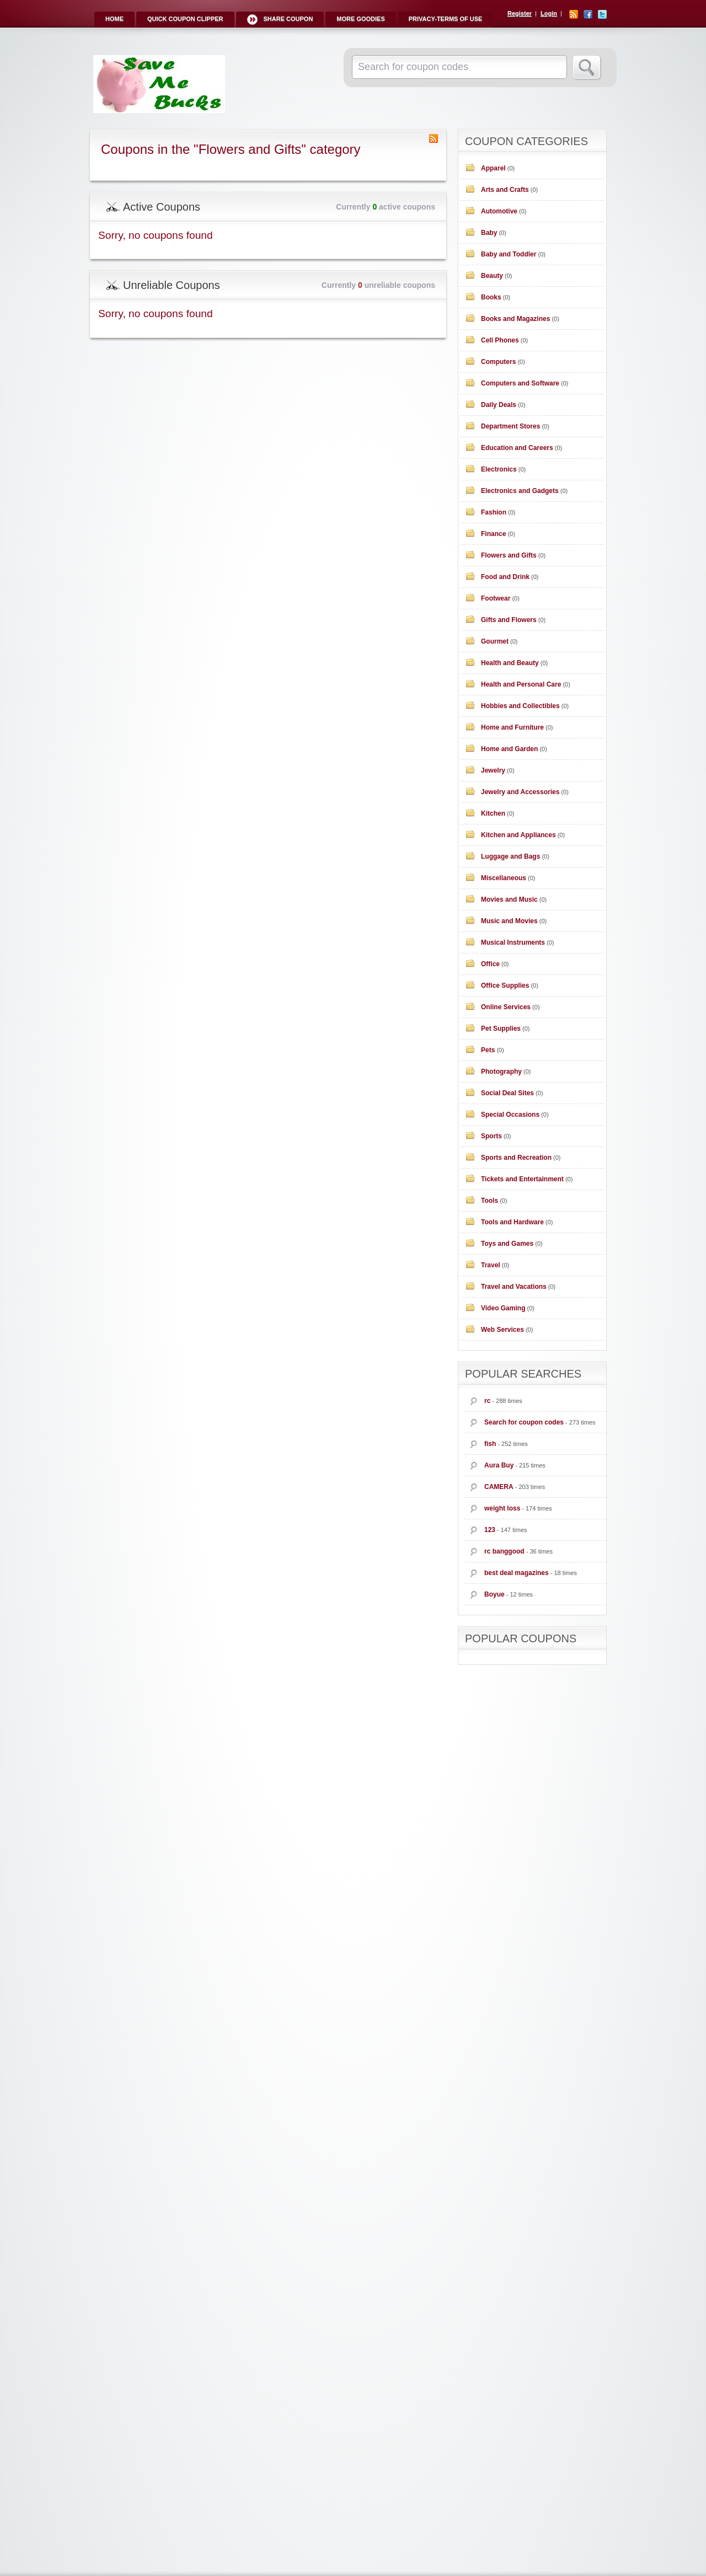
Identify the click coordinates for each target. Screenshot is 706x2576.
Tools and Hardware (512, 1222)
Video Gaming (503, 1308)
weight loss (502, 1508)
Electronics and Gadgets (520, 491)
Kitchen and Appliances (518, 835)
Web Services (502, 1329)
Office (490, 964)
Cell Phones (500, 340)
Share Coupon (288, 18)
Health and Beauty (510, 663)
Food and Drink (505, 577)
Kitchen (493, 813)
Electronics (499, 469)
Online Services (506, 1007)
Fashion (493, 512)
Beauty (492, 276)
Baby (489, 233)
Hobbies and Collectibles (520, 706)
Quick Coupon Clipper (185, 18)
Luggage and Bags (510, 856)
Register (519, 13)
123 (489, 1530)
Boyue (494, 1594)
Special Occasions (510, 1114)
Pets (488, 1050)
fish (490, 1444)
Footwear (495, 598)
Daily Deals (498, 405)
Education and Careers (517, 448)
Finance (493, 534)
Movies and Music (509, 899)
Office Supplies (505, 985)
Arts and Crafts (505, 190)
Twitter (602, 14)
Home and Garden (509, 749)
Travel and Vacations (514, 1286)
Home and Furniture (512, 727)
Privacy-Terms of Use (446, 18)
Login (549, 13)
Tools (489, 1200)
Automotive (499, 211)
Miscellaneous (503, 878)
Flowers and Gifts (509, 555)
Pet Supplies (501, 1028)
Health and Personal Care (521, 684)
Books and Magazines (515, 319)
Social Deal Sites (507, 1093)
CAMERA (499, 1487)
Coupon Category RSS (433, 138)
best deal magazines (516, 1573)
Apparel (493, 168)
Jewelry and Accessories (520, 792)
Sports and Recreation (516, 1157)
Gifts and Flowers (509, 620)
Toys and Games (507, 1243)
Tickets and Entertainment (522, 1179)
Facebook (588, 14)
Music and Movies (509, 921)
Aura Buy (499, 1465)
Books (491, 297)
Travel (490, 1265)
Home (114, 18)
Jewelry (493, 770)
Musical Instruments (513, 942)
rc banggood (504, 1551)
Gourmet (495, 641)
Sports (491, 1136)
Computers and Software (520, 383)
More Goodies (360, 18)
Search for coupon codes (524, 1422)
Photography (501, 1071)
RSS (573, 14)
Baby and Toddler (508, 254)
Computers (498, 362)
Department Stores (510, 426)
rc (487, 1401)
